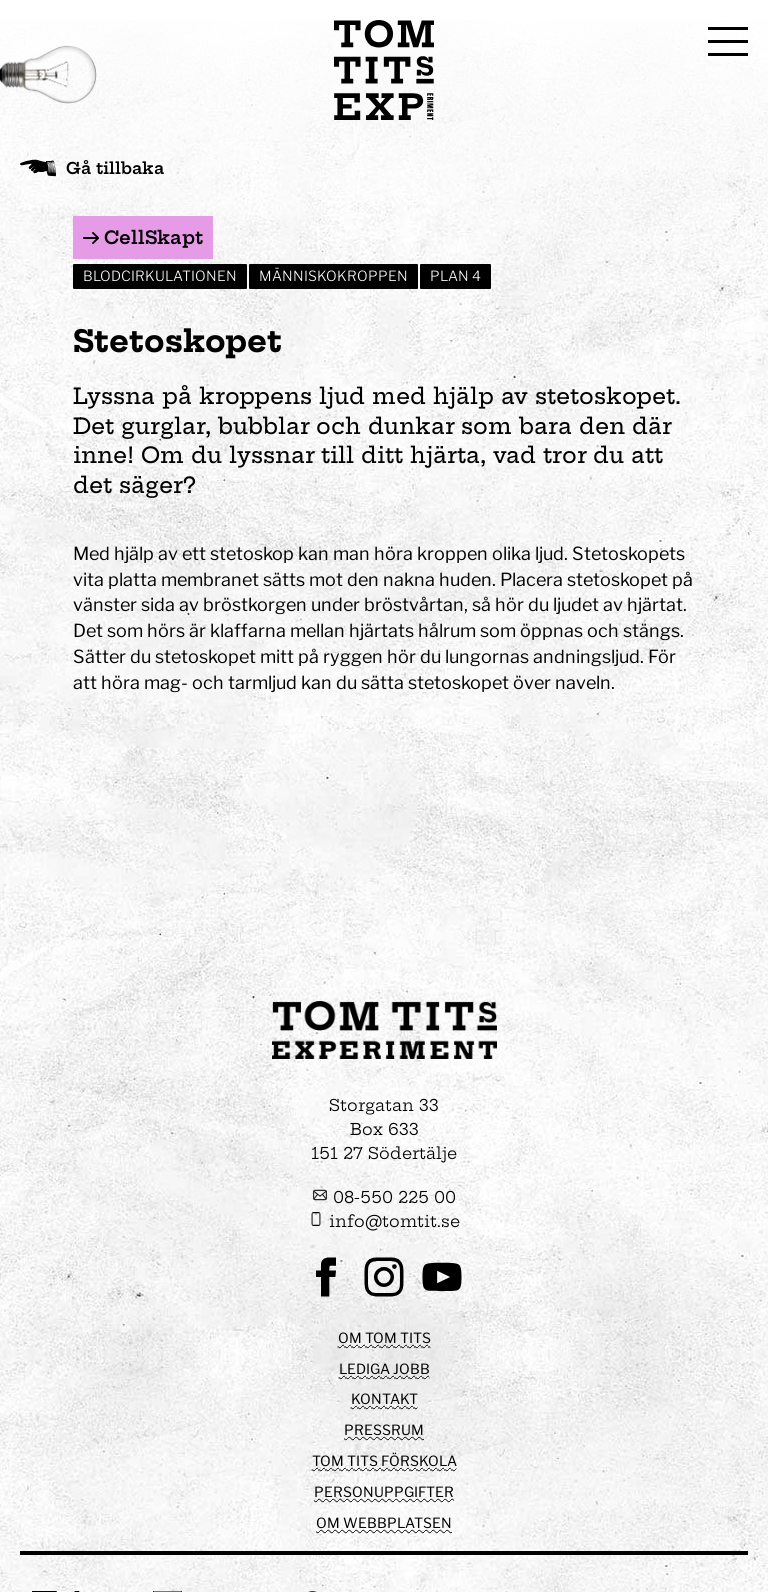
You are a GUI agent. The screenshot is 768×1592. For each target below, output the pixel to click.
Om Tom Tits (384, 1337)
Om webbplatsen (384, 1522)
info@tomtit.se (384, 1221)
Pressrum (384, 1429)
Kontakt (384, 1398)
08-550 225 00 (384, 1197)
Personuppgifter (384, 1491)
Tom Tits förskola (384, 1460)
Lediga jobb (384, 1368)
